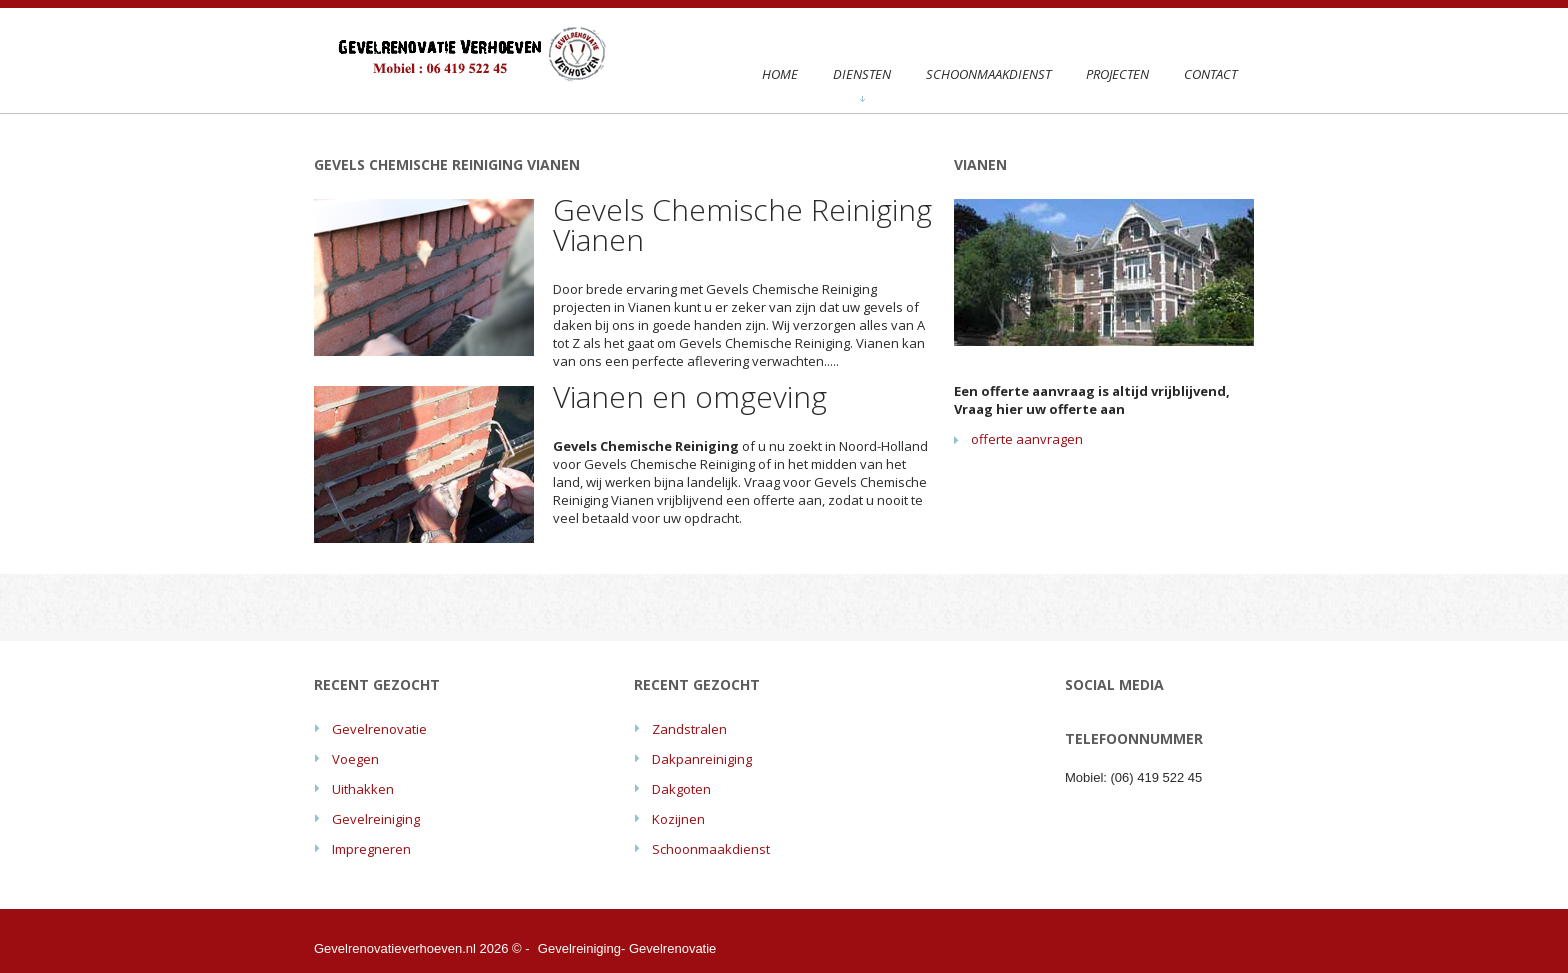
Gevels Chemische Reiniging (791, 289)
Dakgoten (681, 789)
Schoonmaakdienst (988, 74)
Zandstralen (689, 729)
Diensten (862, 83)
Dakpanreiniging (702, 759)
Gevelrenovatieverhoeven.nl (395, 948)
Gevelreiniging (376, 819)
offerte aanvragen (1027, 439)
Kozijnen (678, 819)
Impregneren (371, 849)
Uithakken (363, 789)
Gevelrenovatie (379, 729)
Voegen (355, 759)
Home (780, 74)
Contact (1210, 74)
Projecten (1117, 74)
